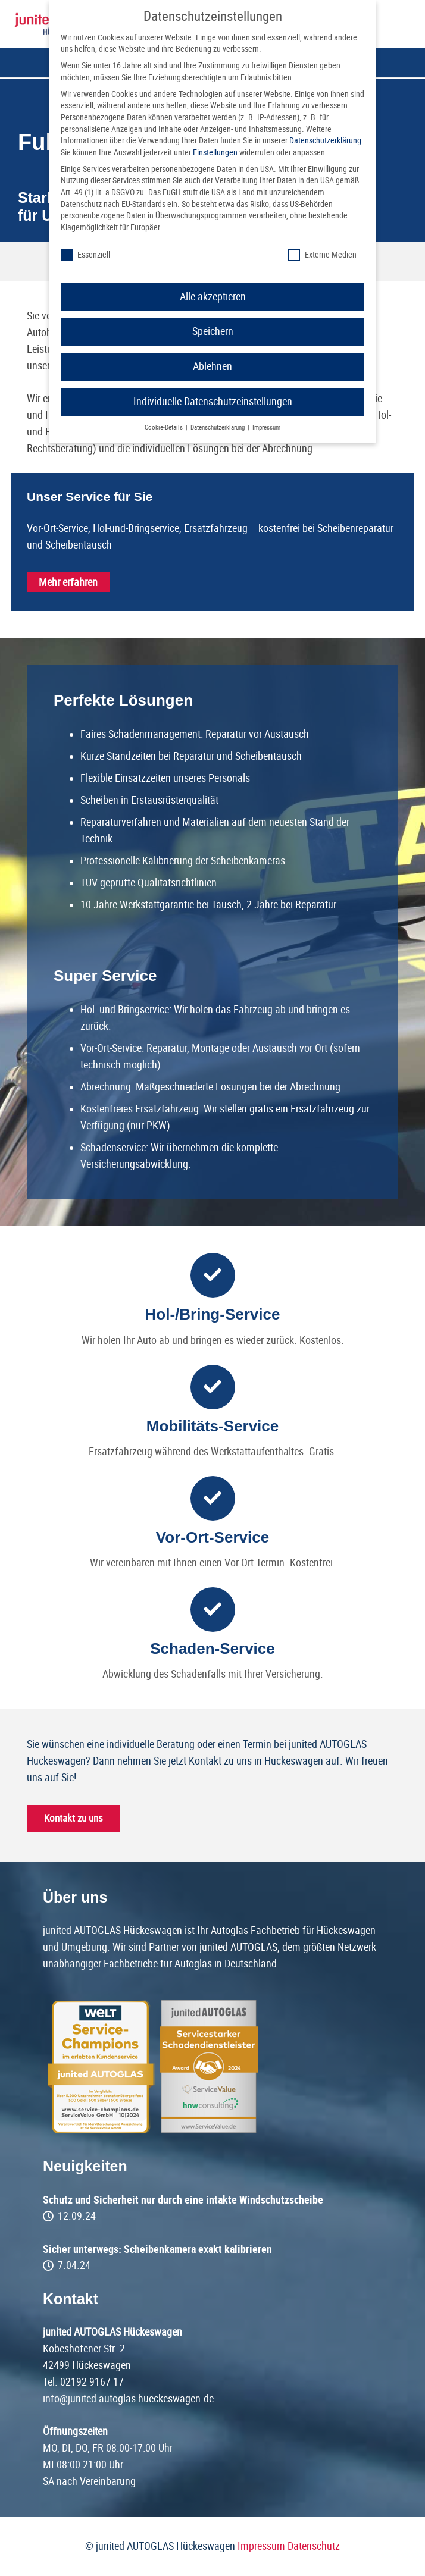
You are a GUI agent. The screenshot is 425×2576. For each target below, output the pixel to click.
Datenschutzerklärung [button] (218, 427)
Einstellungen (215, 152)
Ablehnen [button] (212, 366)
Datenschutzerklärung (325, 140)
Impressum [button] (266, 427)
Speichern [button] (212, 331)
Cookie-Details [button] (165, 427)
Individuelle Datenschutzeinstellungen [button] (212, 402)
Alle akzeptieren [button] (213, 297)
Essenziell (85, 255)
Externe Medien (322, 255)
